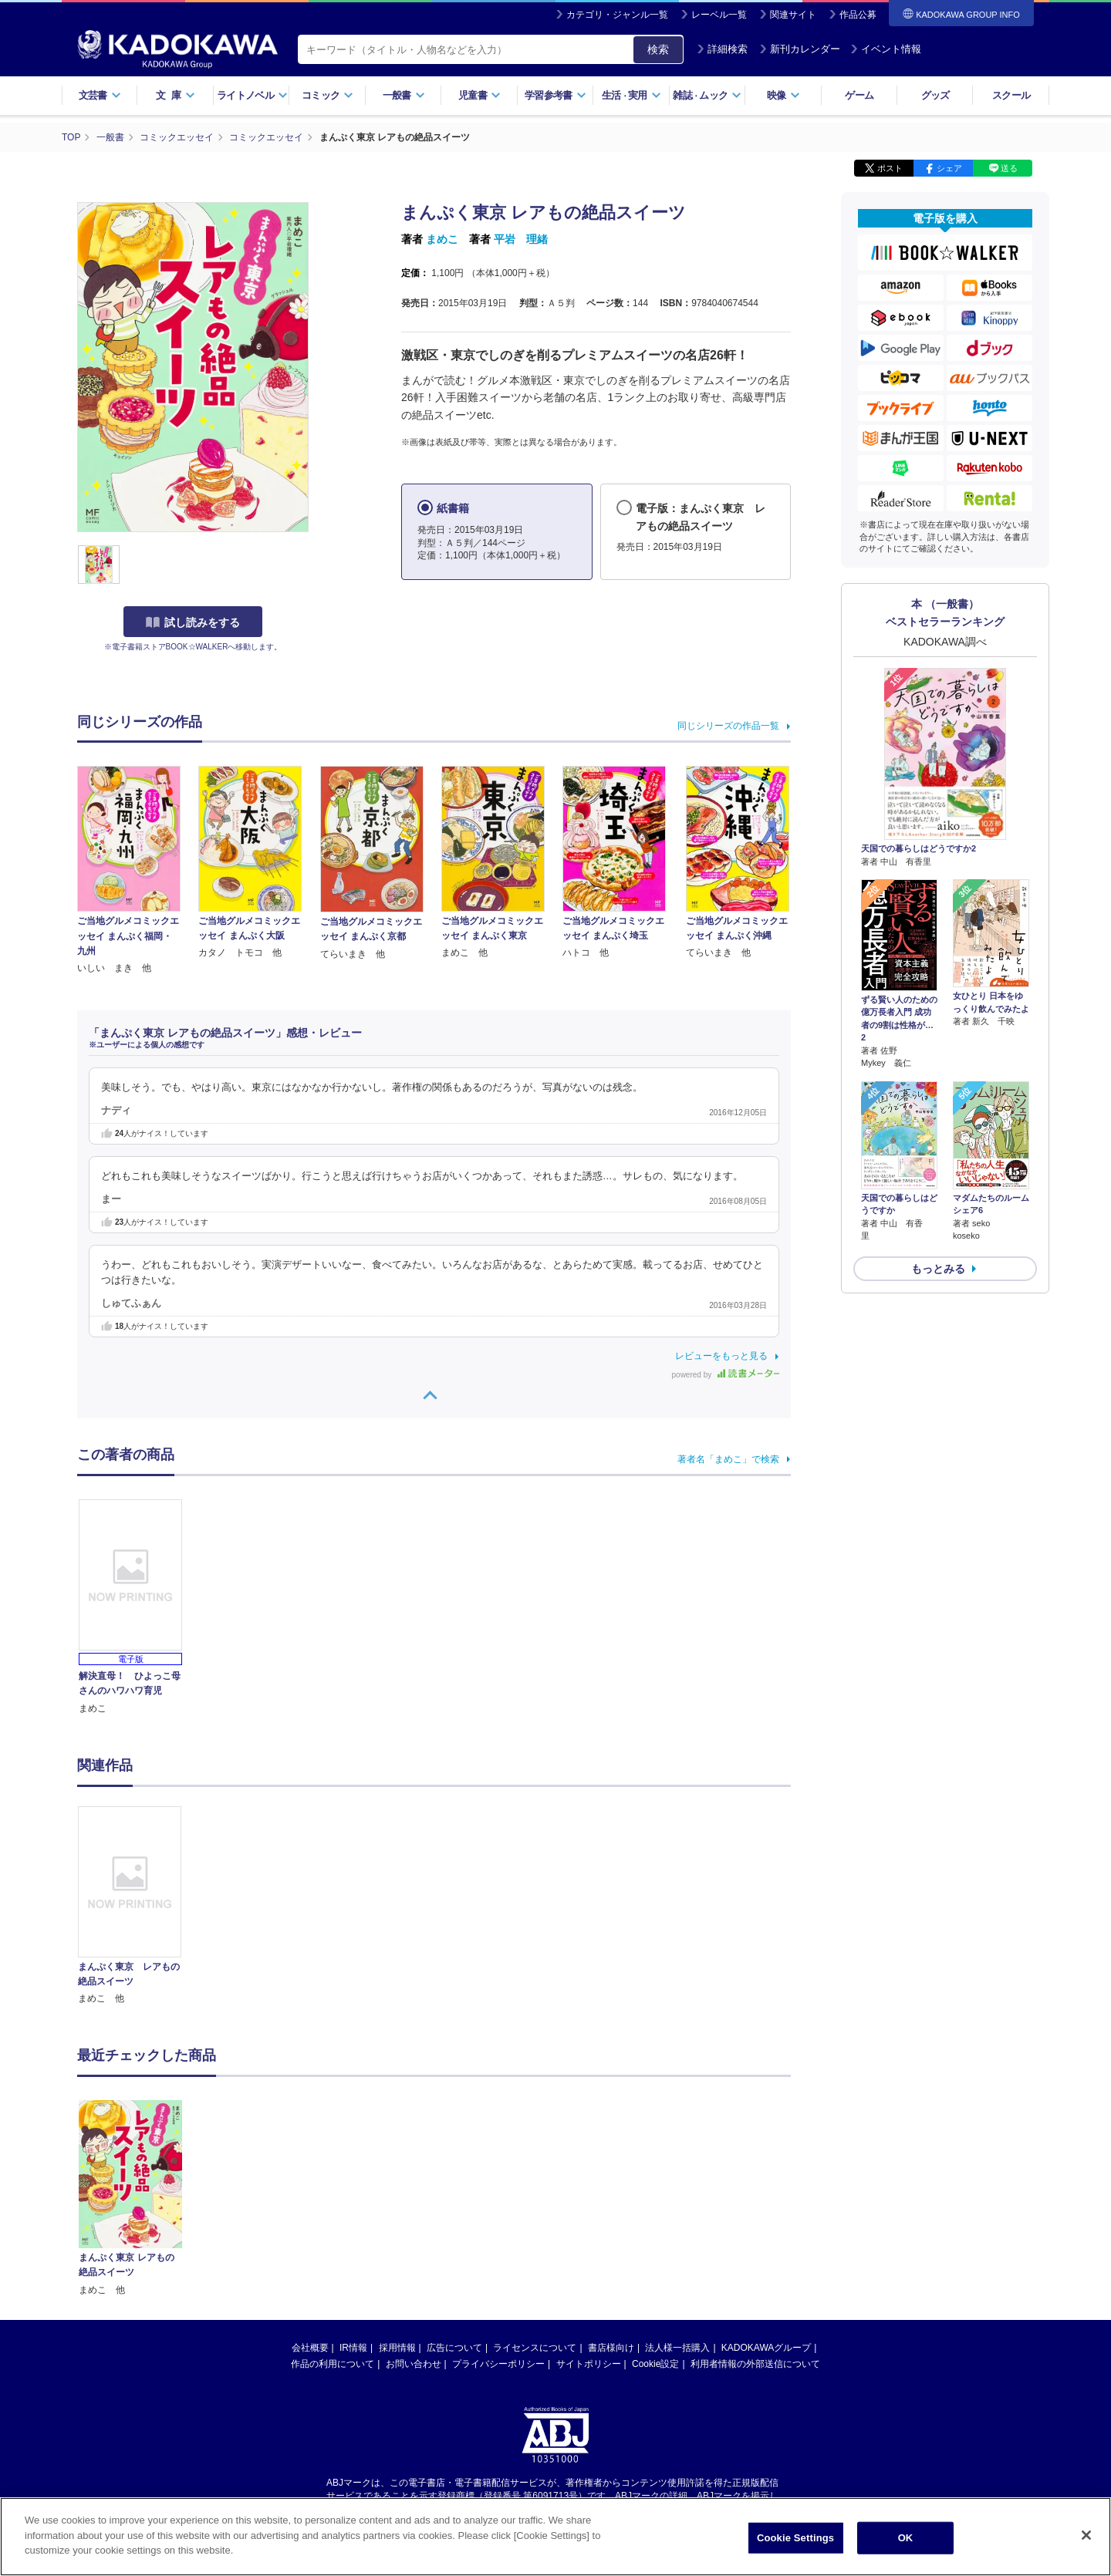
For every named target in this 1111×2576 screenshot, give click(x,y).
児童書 (479, 95)
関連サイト (793, 14)
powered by (725, 1375)
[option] (138, 1906)
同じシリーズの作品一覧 (728, 725)
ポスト (890, 168)
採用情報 (397, 2199)
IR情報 (353, 2199)
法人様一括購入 (677, 2199)
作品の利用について (332, 2215)
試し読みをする (193, 622)
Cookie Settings (795, 2538)
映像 (783, 95)
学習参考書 (555, 95)
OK (905, 2538)
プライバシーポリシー (498, 2215)
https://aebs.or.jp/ (500, 2360)
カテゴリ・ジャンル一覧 (617, 14)
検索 (658, 49)
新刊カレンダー (799, 49)
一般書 (404, 95)
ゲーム (859, 95)
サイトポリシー (588, 2215)
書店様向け (611, 2199)
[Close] (1086, 2535)
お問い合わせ (413, 2215)
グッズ (935, 95)
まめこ (442, 239)
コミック (327, 95)
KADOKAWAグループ (766, 2199)
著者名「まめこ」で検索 (728, 1459)
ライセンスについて (534, 2199)
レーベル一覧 (719, 14)
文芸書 (100, 95)
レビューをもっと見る (721, 1355)
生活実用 (631, 95)
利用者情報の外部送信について (755, 2215)
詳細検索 (722, 49)
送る (1009, 168)
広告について (454, 2199)
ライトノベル (252, 95)
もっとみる (938, 1269)
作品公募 (857, 14)
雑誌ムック (707, 95)
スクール (1011, 95)
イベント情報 (885, 49)
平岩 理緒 (521, 239)
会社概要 (310, 2199)
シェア (949, 168)
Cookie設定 (655, 2215)
